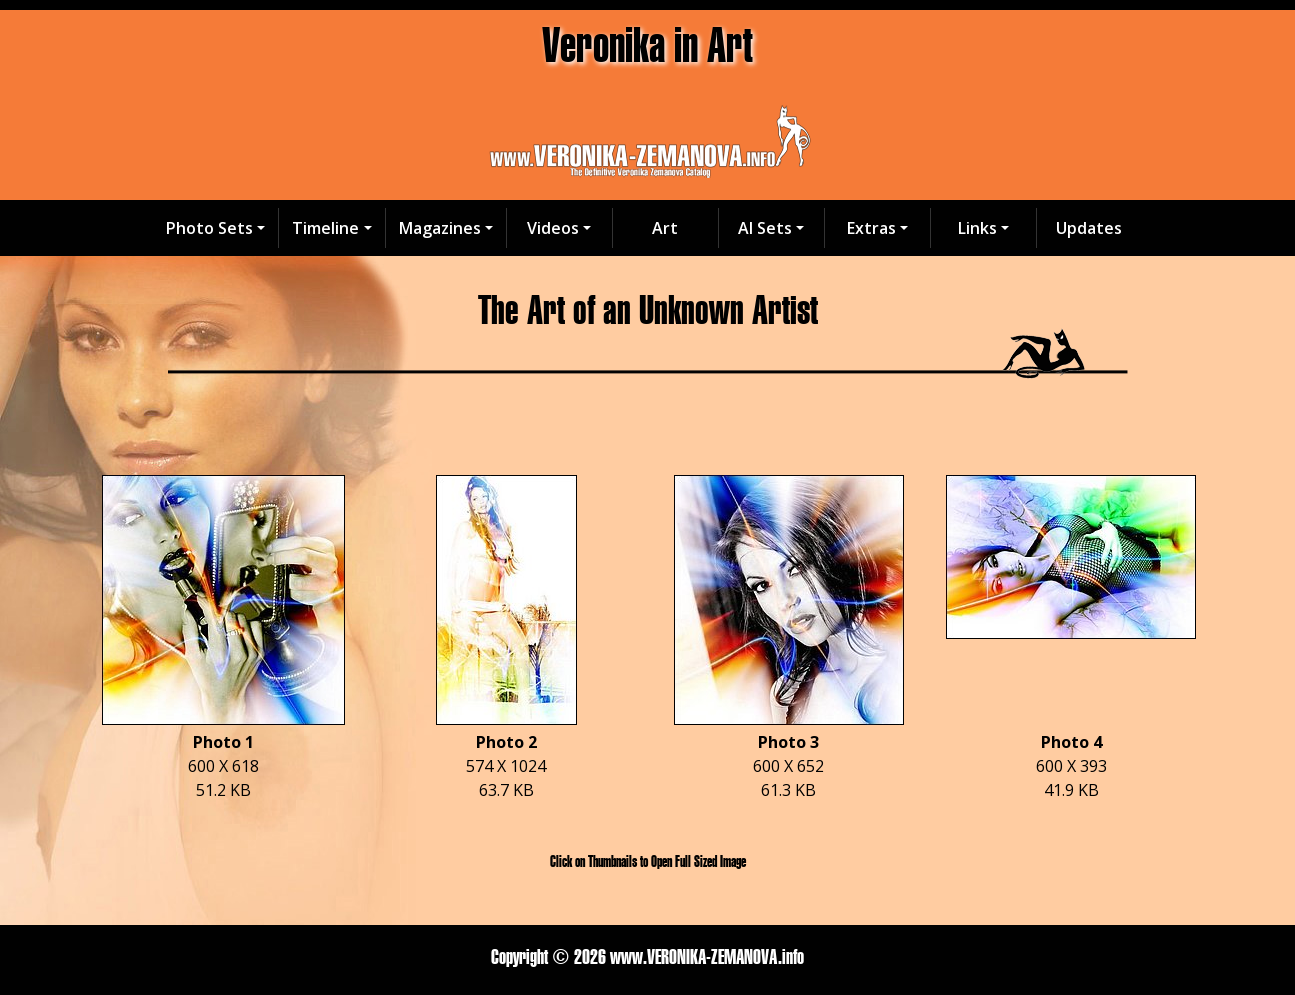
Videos (553, 228)
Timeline (325, 228)
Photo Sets (209, 228)
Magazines (440, 228)
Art (665, 228)
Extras (871, 228)
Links (977, 228)
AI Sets (765, 228)
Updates (1089, 228)
